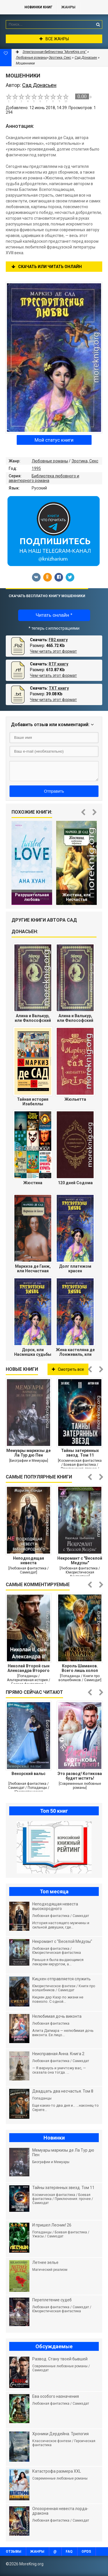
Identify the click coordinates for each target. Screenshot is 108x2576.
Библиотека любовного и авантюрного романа (44, 478)
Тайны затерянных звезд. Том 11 (80, 1452)
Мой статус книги (54, 440)
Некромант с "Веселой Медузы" (79, 1560)
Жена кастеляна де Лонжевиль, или (75, 1352)
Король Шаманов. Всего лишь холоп (80, 1668)
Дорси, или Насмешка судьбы (32, 1352)
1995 (36, 468)
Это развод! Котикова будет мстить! (80, 1775)
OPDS (86, 2552)
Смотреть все (68, 1369)
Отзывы (13, 2552)
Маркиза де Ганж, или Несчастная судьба (33, 1268)
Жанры (68, 7)
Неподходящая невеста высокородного (28, 1560)
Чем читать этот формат (53, 651)
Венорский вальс (29, 1773)
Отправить (54, 791)
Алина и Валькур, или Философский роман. (33, 1018)
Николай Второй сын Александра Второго (28, 1668)
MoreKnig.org (9, 7)
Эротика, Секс (84, 461)
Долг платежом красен (75, 1268)
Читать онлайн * (54, 615)
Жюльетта (75, 1099)
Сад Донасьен (86, 58)
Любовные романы (50, 461)
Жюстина (32, 1182)
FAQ (69, 2552)
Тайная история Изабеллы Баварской (32, 1101)
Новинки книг (38, 7)
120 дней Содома (75, 1182)
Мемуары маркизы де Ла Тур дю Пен (28, 1452)
